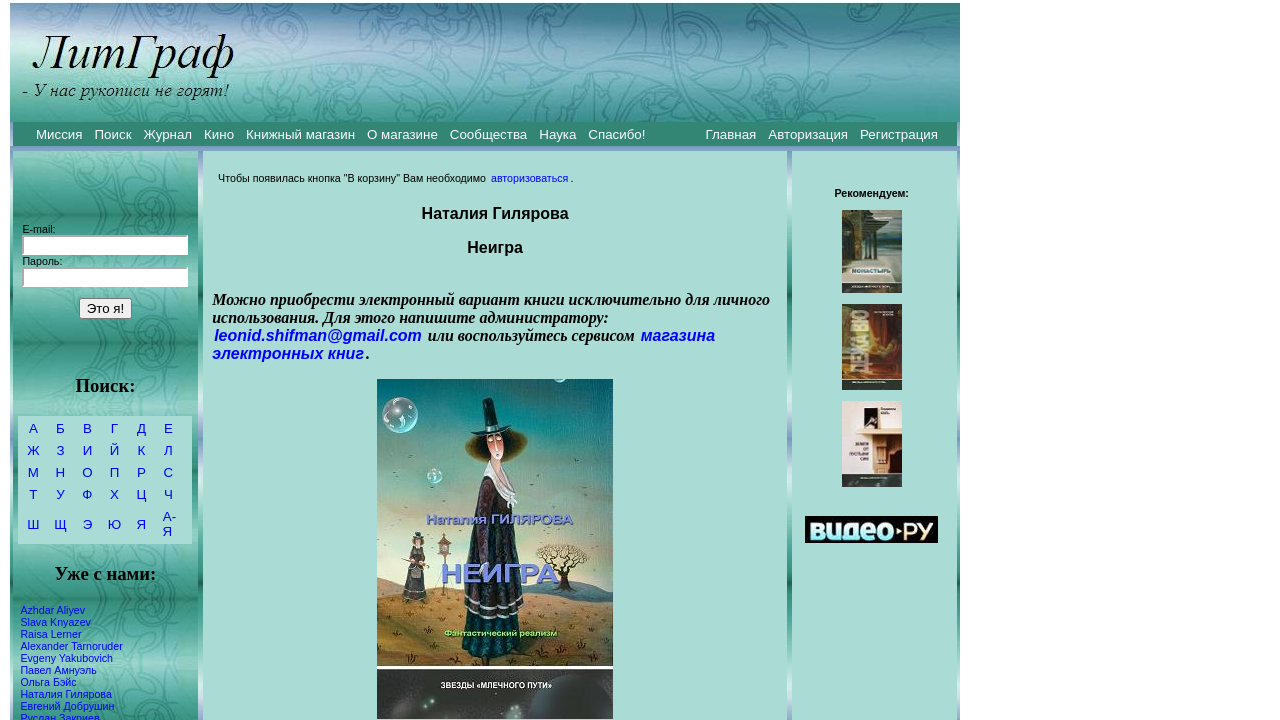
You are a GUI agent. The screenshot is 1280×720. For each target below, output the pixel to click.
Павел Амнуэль (58, 670)
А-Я (169, 524)
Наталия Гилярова (65, 694)
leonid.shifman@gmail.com (318, 335)
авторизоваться (529, 178)
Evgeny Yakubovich (66, 658)
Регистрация (899, 134)
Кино (219, 134)
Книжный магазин (300, 134)
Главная (731, 134)
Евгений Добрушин (67, 706)
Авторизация (808, 134)
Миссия (59, 134)
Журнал (167, 134)
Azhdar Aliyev (52, 610)
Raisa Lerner (50, 634)
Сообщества (488, 134)
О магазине (402, 134)
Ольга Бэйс (48, 682)
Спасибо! (616, 134)
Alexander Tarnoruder (71, 646)
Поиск (113, 134)
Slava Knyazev (55, 622)
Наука (557, 134)
